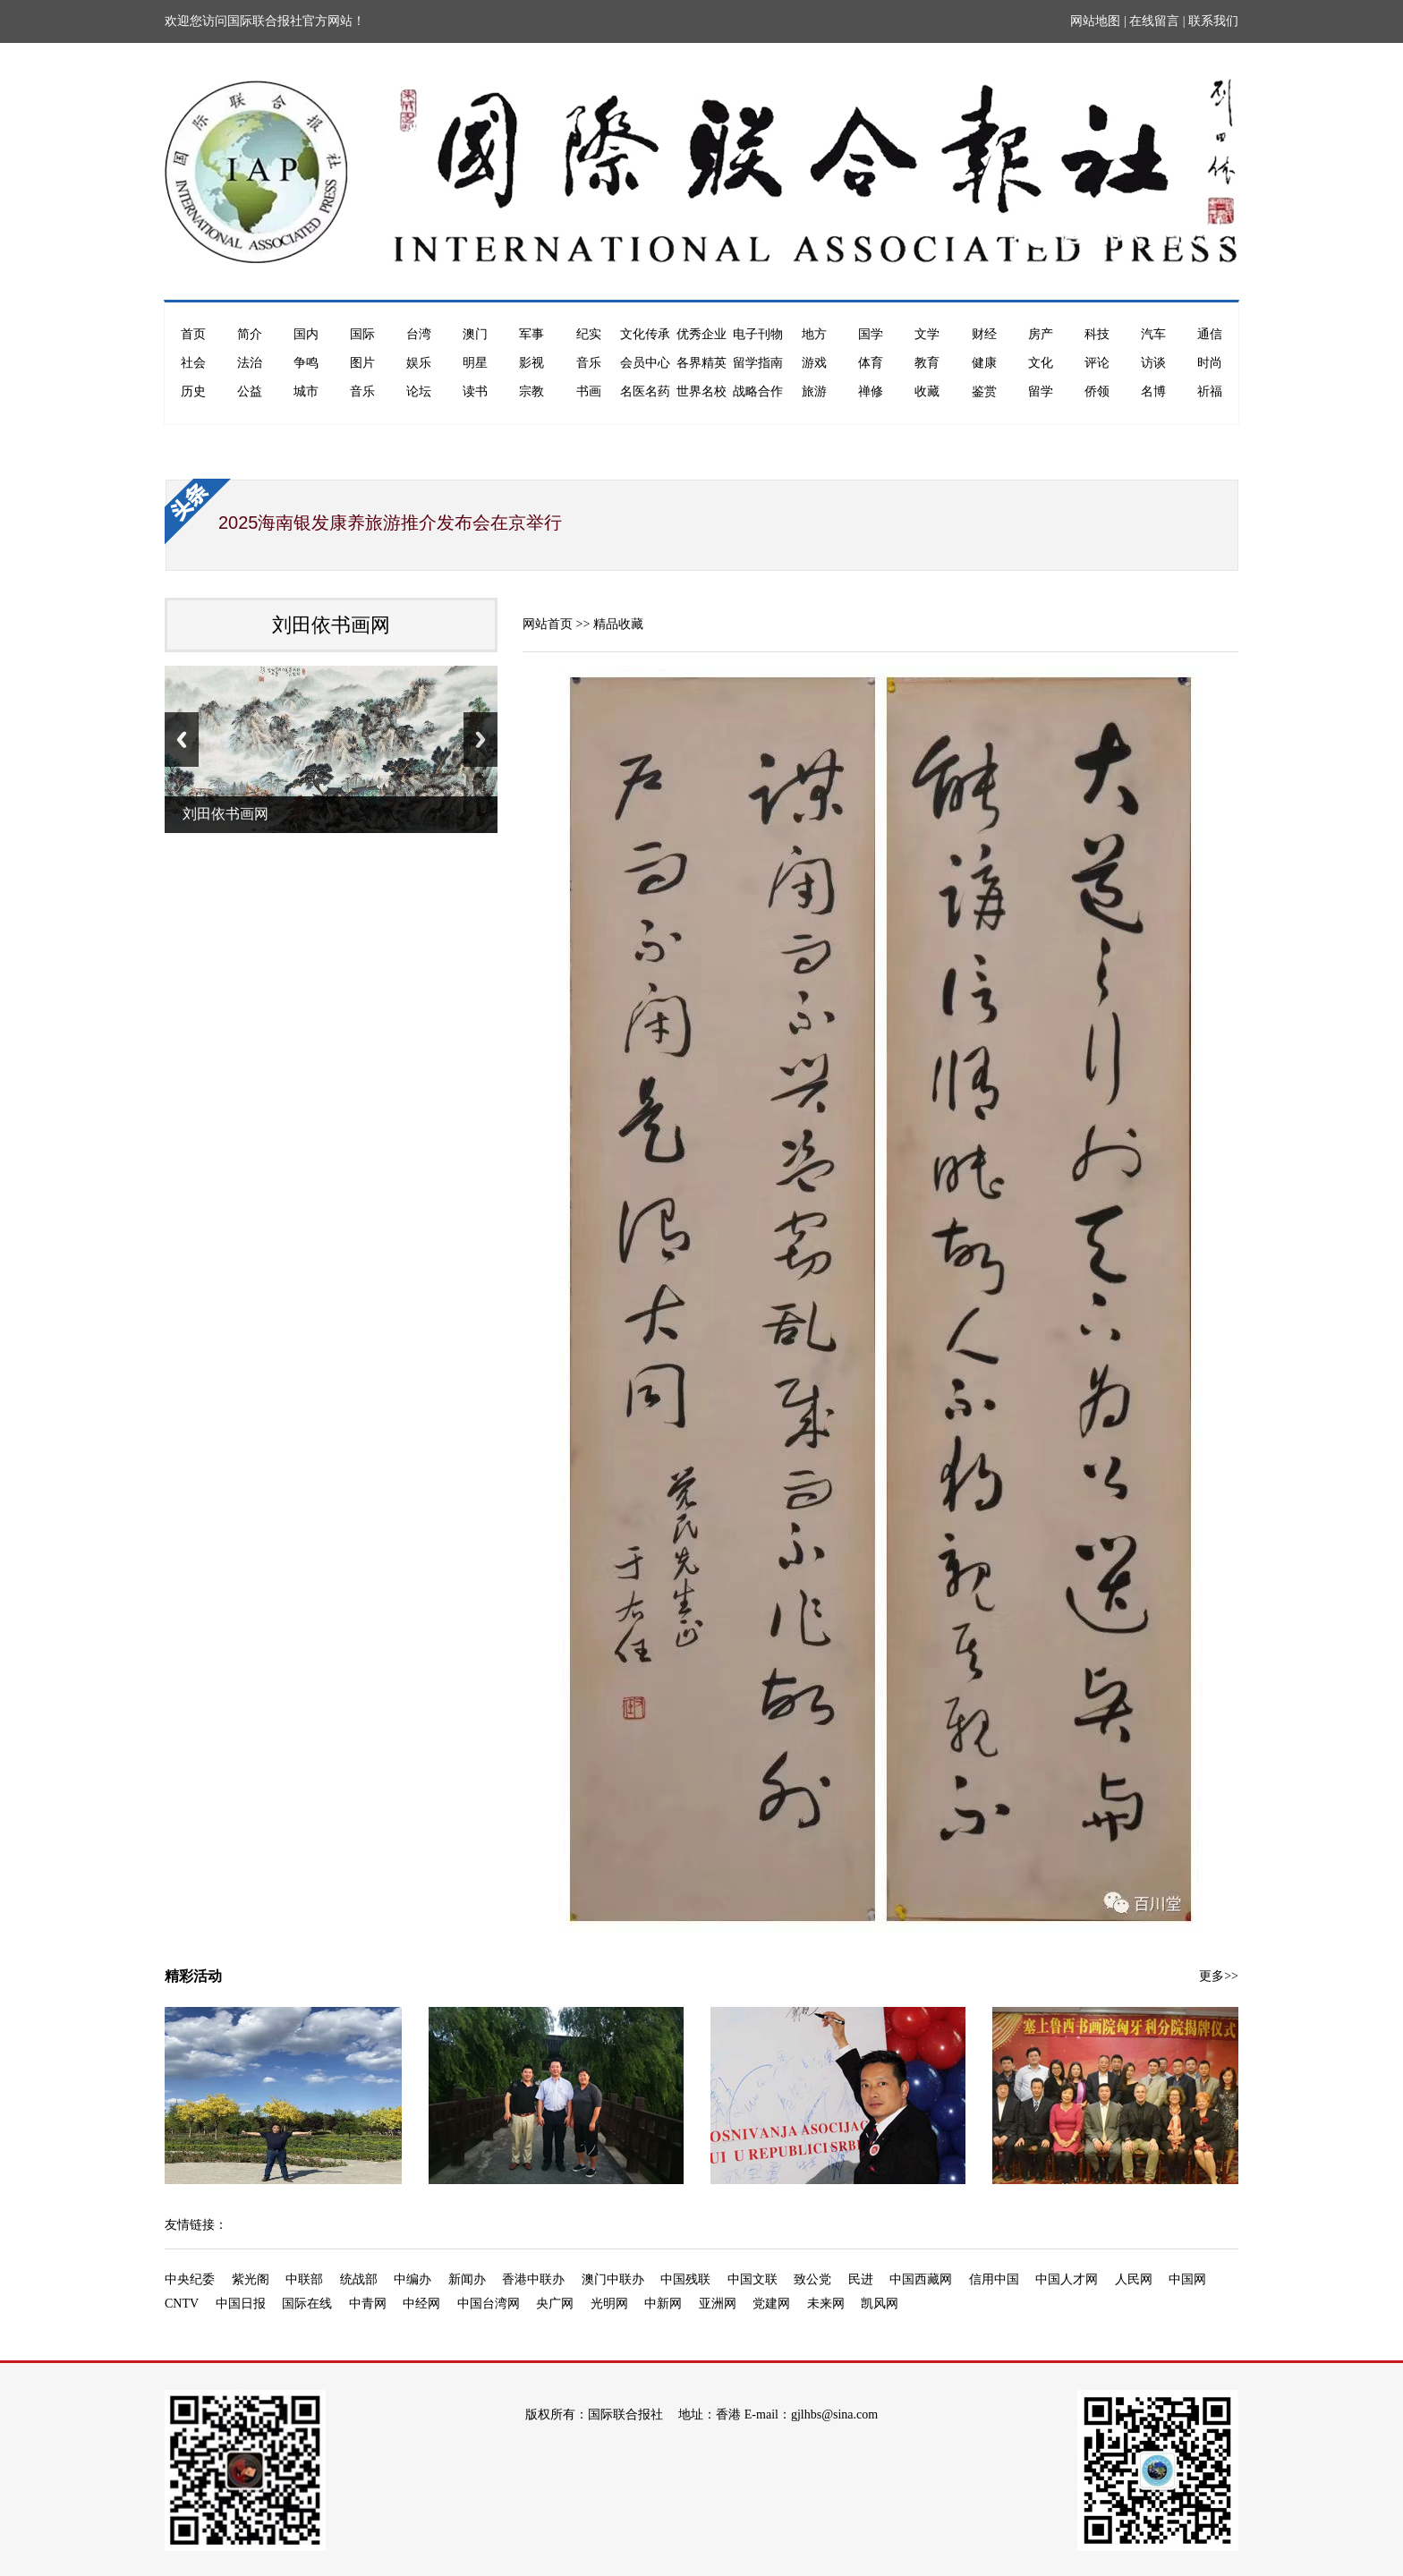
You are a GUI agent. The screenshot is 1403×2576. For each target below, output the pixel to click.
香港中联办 (533, 2279)
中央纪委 (190, 2279)
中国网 (1187, 2279)
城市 (306, 391)
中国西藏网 (920, 2279)
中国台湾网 (488, 2303)
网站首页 (548, 624)
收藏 (927, 391)
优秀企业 (701, 334)
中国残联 (685, 2279)
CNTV (182, 2303)
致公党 (812, 2279)
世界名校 (701, 391)
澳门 (475, 334)
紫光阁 (250, 2279)
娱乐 (418, 363)
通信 (1209, 334)
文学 (927, 334)
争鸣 (306, 363)
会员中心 (645, 363)
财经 (984, 334)
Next (480, 739)
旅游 (814, 391)
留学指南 (758, 363)
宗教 (531, 391)
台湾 (418, 334)
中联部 (304, 2279)
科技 (1097, 334)
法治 (249, 363)
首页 (193, 334)
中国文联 (752, 2279)
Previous (182, 739)
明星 (475, 363)
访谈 (1153, 363)
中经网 (421, 2303)
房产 (1040, 334)
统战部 (359, 2279)
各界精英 (701, 363)
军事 (531, 334)
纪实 (588, 334)
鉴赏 (984, 391)
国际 (362, 334)
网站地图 (1095, 21)
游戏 (814, 363)
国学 (870, 334)
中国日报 (241, 2303)
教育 (927, 363)
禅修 (870, 391)
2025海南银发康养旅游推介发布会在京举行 (390, 522)
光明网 (609, 2303)
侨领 (1097, 391)
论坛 (418, 391)
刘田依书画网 (331, 625)
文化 (1040, 363)
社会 (193, 363)
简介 (249, 334)
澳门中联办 (613, 2279)
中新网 (663, 2303)
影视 (531, 363)
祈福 (1209, 391)
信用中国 (994, 2279)
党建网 (771, 2303)
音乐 (588, 363)
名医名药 (645, 391)
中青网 (368, 2303)
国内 (306, 334)
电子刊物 (758, 334)
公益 (249, 391)
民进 (860, 2279)
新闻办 (467, 2279)
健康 (984, 363)
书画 (588, 391)
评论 (1097, 363)
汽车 (1153, 334)
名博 (1153, 391)
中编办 (412, 2279)
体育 (870, 363)
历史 (193, 391)
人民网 (1133, 2279)
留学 (1040, 391)
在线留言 (1154, 21)
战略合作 (758, 391)
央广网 (555, 2303)
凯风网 (879, 2303)
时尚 (1209, 363)
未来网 (826, 2303)
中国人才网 (1066, 2279)
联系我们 (1213, 21)
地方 (814, 334)
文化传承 (645, 334)
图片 (362, 363)
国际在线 (307, 2303)
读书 (475, 391)
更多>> (1218, 1976)
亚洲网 (717, 2303)
